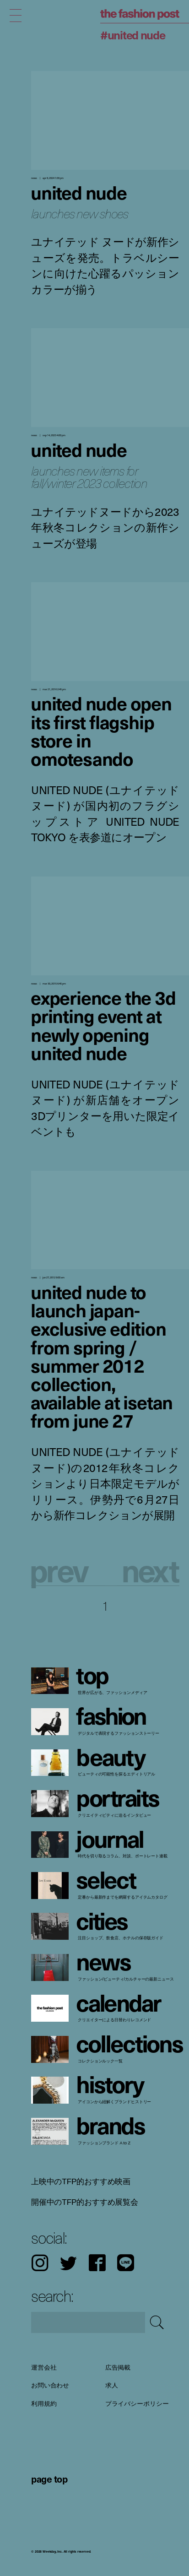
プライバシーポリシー (137, 2403)
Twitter (68, 2263)
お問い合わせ (50, 2385)
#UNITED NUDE (132, 34)
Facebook (97, 2263)
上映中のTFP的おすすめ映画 (80, 2181)
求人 (111, 2385)
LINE (125, 2263)
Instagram (40, 2263)
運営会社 (43, 2367)
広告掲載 (117, 2367)
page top (49, 2479)
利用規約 (43, 2403)
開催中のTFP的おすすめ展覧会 (84, 2202)
